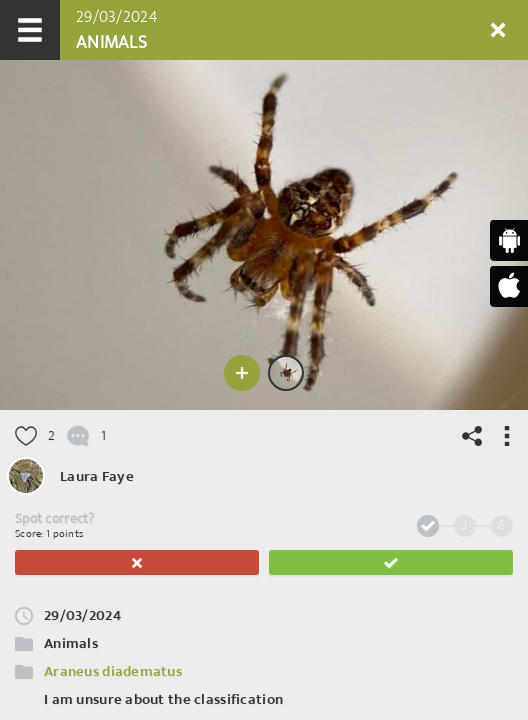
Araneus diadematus (113, 671)
